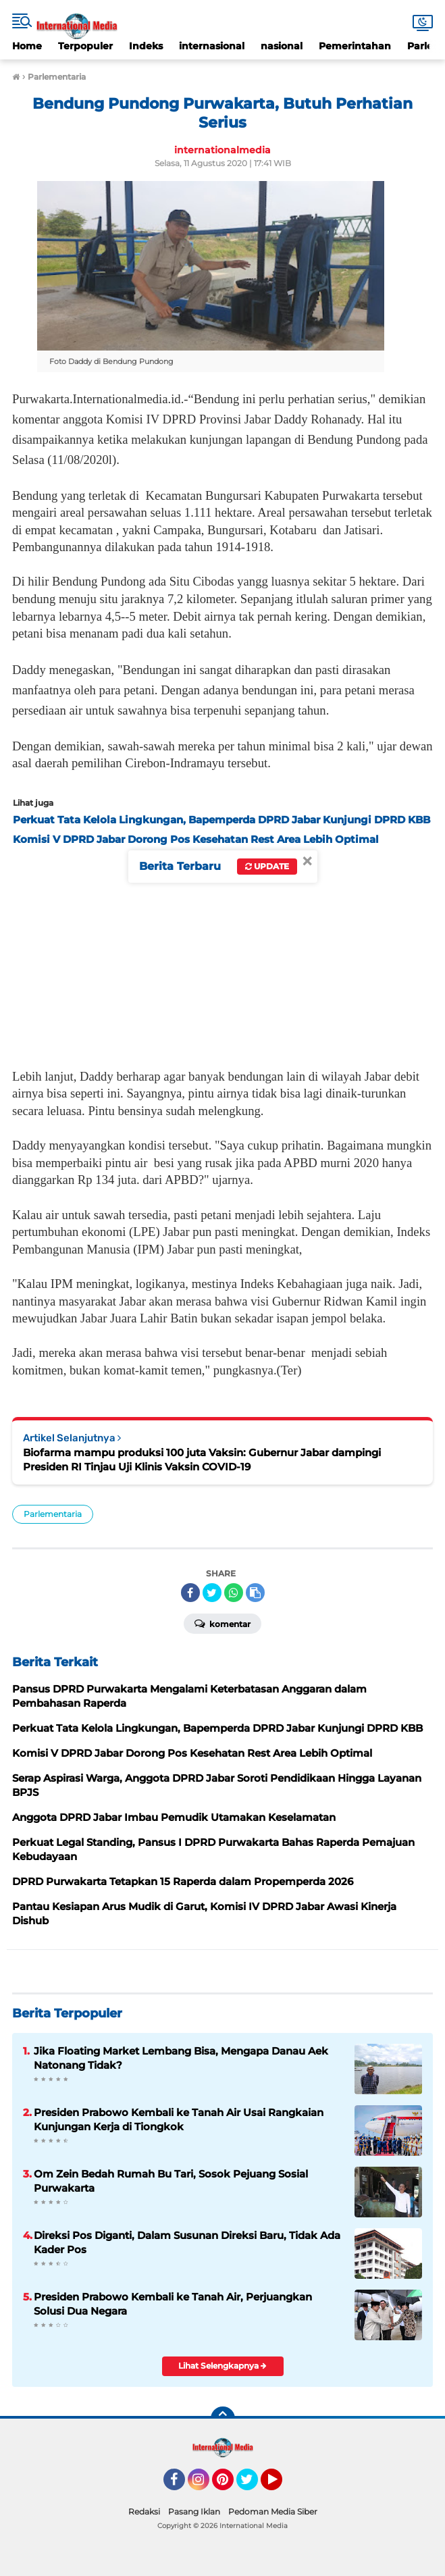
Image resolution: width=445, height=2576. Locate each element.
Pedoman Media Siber (272, 2511)
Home (27, 46)
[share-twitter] (212, 1592)
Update (267, 866)
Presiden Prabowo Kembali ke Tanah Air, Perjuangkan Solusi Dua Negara (173, 2303)
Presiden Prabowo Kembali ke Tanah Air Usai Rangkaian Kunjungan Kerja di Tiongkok (178, 2119)
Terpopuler (85, 46)
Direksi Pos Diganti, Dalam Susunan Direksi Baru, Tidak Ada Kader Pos (187, 2242)
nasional (282, 46)
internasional (211, 46)
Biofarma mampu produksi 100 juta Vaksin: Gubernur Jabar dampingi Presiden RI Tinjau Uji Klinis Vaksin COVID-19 (202, 1459)
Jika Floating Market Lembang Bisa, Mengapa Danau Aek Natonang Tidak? (181, 2057)
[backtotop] (223, 2418)
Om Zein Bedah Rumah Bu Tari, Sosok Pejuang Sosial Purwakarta (171, 2180)
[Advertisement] (222, 953)
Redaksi (144, 2511)
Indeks (146, 46)
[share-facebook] (190, 1592)
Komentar (222, 1623)
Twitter (253, 2485)
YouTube (281, 2485)
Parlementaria (53, 1514)
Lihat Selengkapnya (222, 2366)
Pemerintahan (355, 46)
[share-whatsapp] (233, 1592)
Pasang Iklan (194, 2511)
